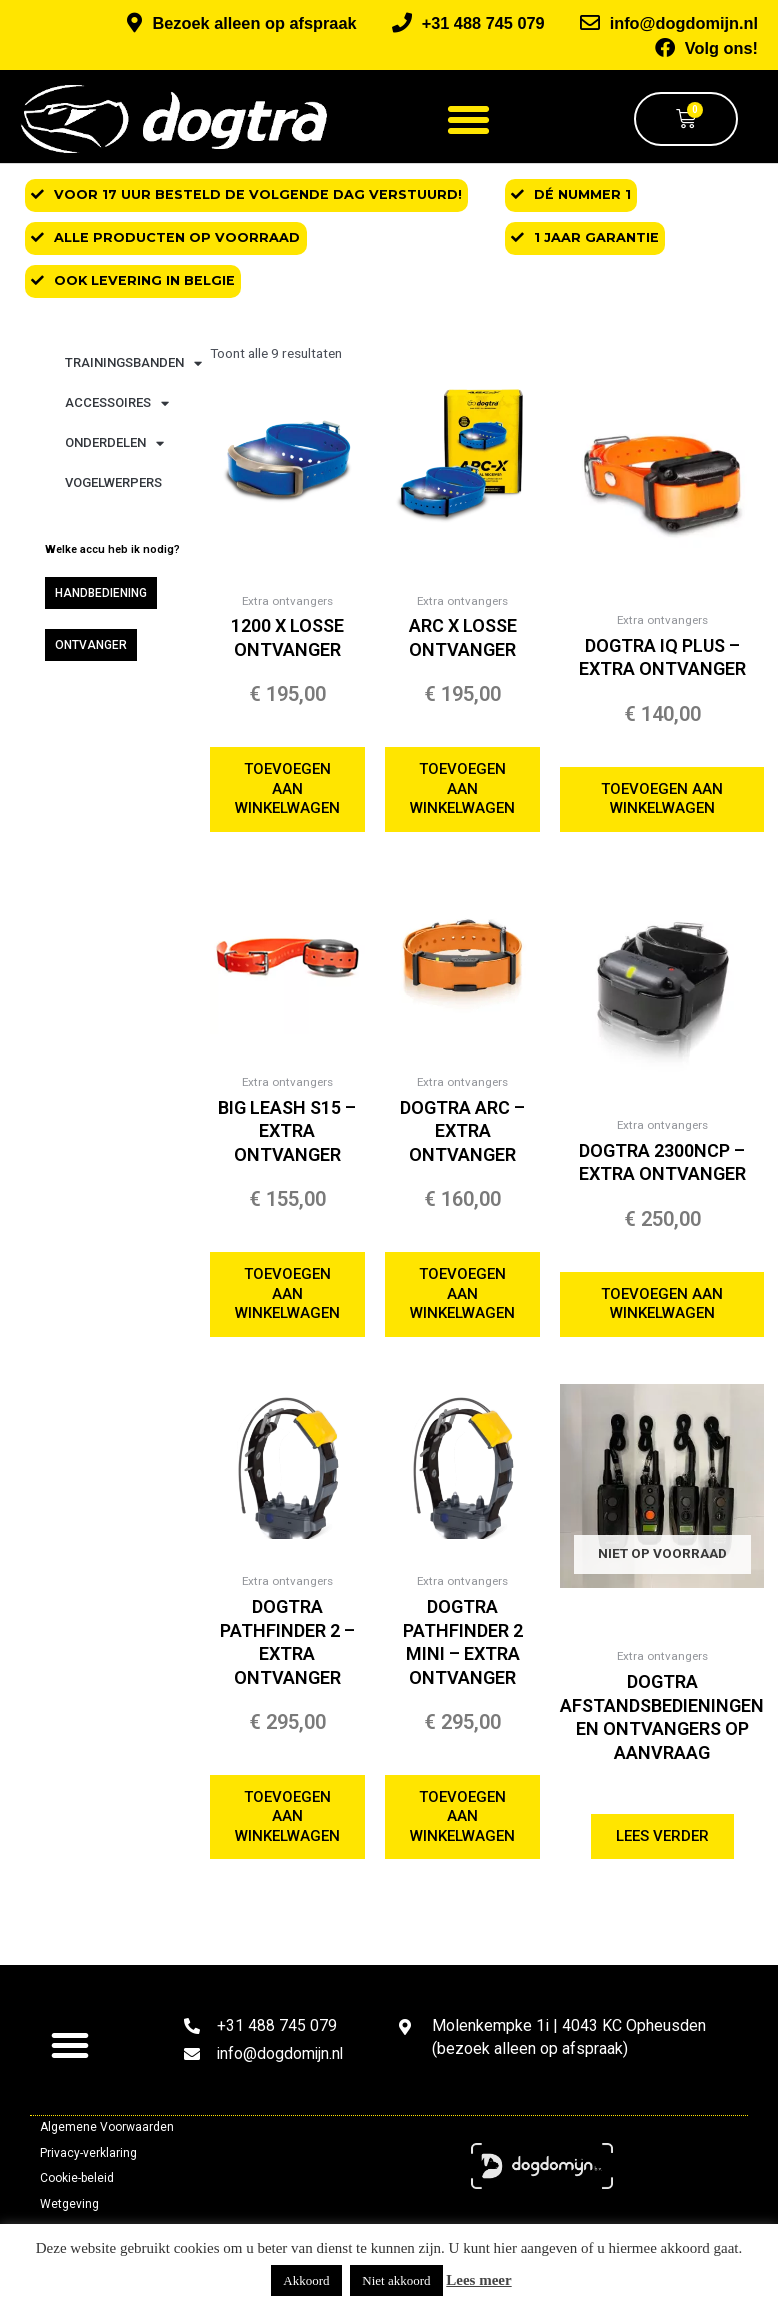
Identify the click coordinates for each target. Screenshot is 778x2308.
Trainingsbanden (133, 359)
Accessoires (117, 399)
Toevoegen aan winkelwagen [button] (290, 786)
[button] (469, 116)
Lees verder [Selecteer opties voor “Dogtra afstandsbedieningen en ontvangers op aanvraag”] (673, 1844)
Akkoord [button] (306, 2280)
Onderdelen (114, 439)
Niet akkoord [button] (396, 2280)
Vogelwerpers (113, 479)
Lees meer (478, 2280)
